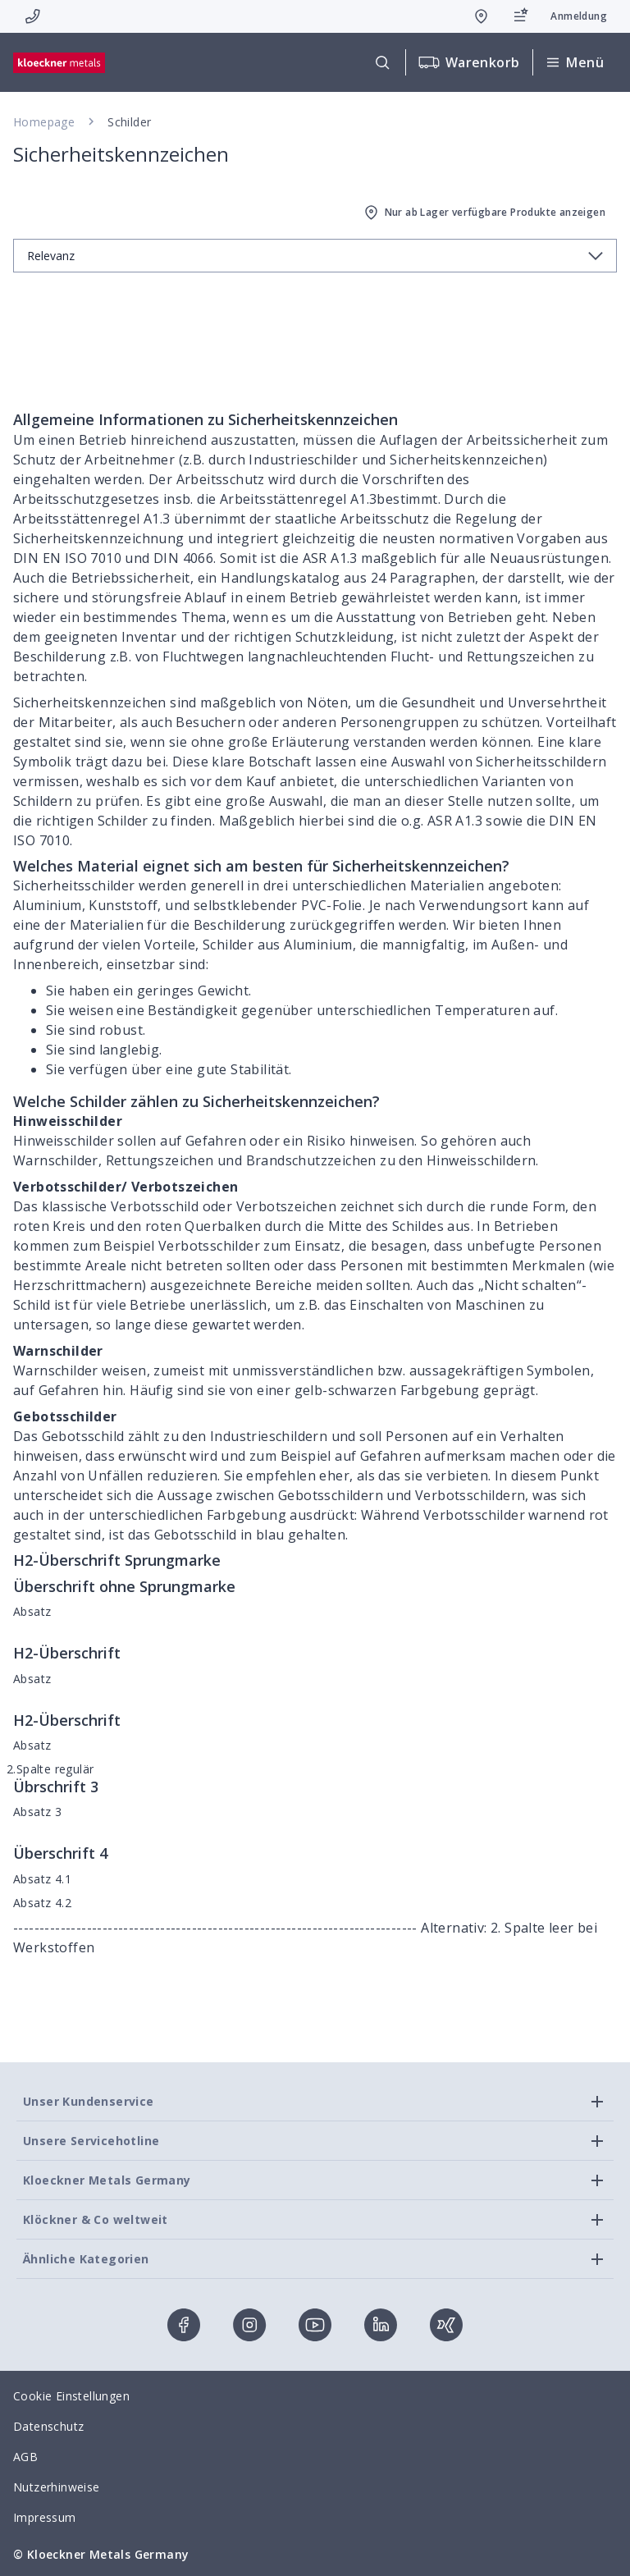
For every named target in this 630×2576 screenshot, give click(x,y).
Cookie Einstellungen (71, 2396)
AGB (25, 2456)
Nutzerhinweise (56, 2487)
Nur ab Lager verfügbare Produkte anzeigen (483, 212)
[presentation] (315, 1288)
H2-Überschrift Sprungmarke (117, 1560)
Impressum (44, 2517)
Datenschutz (48, 2426)
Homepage (44, 122)
